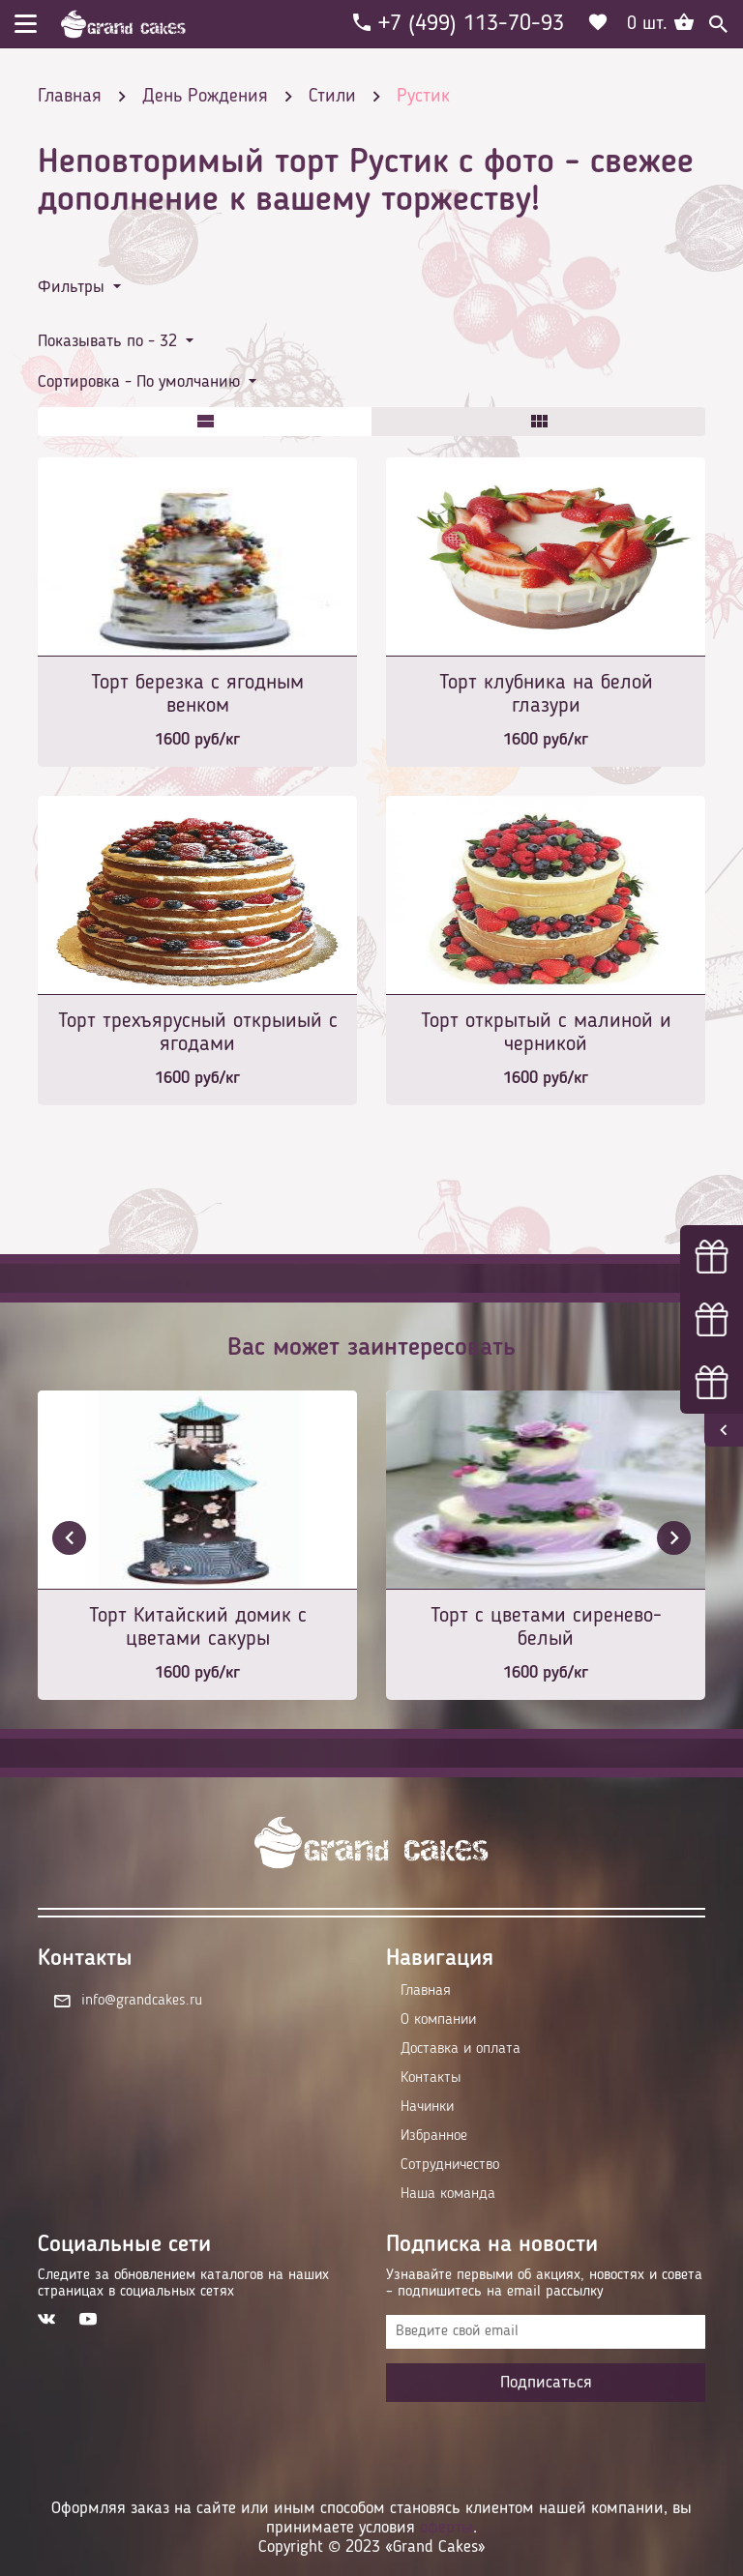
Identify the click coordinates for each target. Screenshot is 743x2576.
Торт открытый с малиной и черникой (546, 1032)
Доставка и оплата (460, 2049)
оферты (446, 2527)
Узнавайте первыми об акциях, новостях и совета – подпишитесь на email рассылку (544, 2283)
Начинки (427, 2107)
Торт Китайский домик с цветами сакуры (198, 1627)
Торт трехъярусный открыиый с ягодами (198, 1032)
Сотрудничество (450, 2165)
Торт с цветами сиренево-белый (546, 1627)
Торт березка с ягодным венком (197, 694)
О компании (438, 2020)
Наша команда (448, 2194)
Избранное (434, 2136)
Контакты (431, 2078)
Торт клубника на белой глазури (546, 694)
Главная (426, 1991)
